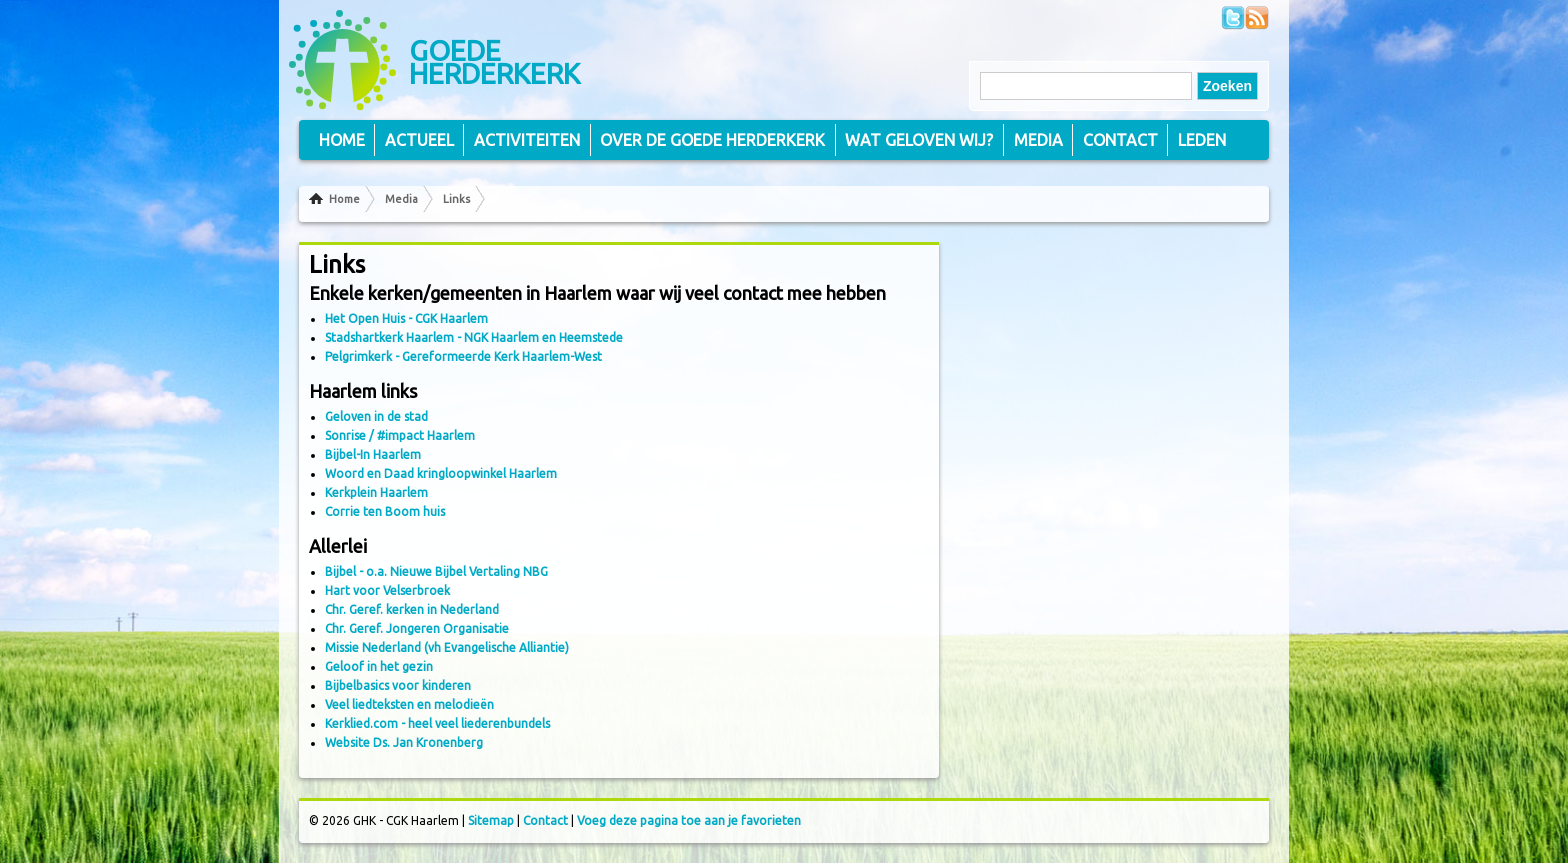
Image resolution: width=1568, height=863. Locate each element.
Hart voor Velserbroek (387, 590)
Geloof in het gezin (379, 666)
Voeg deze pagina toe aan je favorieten (689, 820)
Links (456, 199)
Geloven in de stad (376, 416)
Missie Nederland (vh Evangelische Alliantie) (447, 647)
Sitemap (491, 820)
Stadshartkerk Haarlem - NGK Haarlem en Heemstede (474, 337)
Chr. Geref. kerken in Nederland (412, 609)
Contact (1120, 140)
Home (344, 199)
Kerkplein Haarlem (376, 492)
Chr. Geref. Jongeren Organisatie (417, 628)
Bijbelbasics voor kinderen (398, 685)
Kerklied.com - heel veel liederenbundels (437, 723)
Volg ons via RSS (1257, 18)
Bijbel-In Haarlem (373, 454)
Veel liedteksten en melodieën (409, 704)
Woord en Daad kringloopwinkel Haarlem (441, 473)
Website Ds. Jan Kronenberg (404, 742)
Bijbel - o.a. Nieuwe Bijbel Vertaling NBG (436, 571)
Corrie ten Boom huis (385, 511)
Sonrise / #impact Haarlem (400, 435)
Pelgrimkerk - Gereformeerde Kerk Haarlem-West (463, 356)
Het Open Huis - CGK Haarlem (406, 318)
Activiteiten (527, 140)
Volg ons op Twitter (1233, 18)
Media (401, 199)
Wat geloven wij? (919, 140)
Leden (1202, 140)
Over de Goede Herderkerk (712, 140)
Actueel (419, 140)
